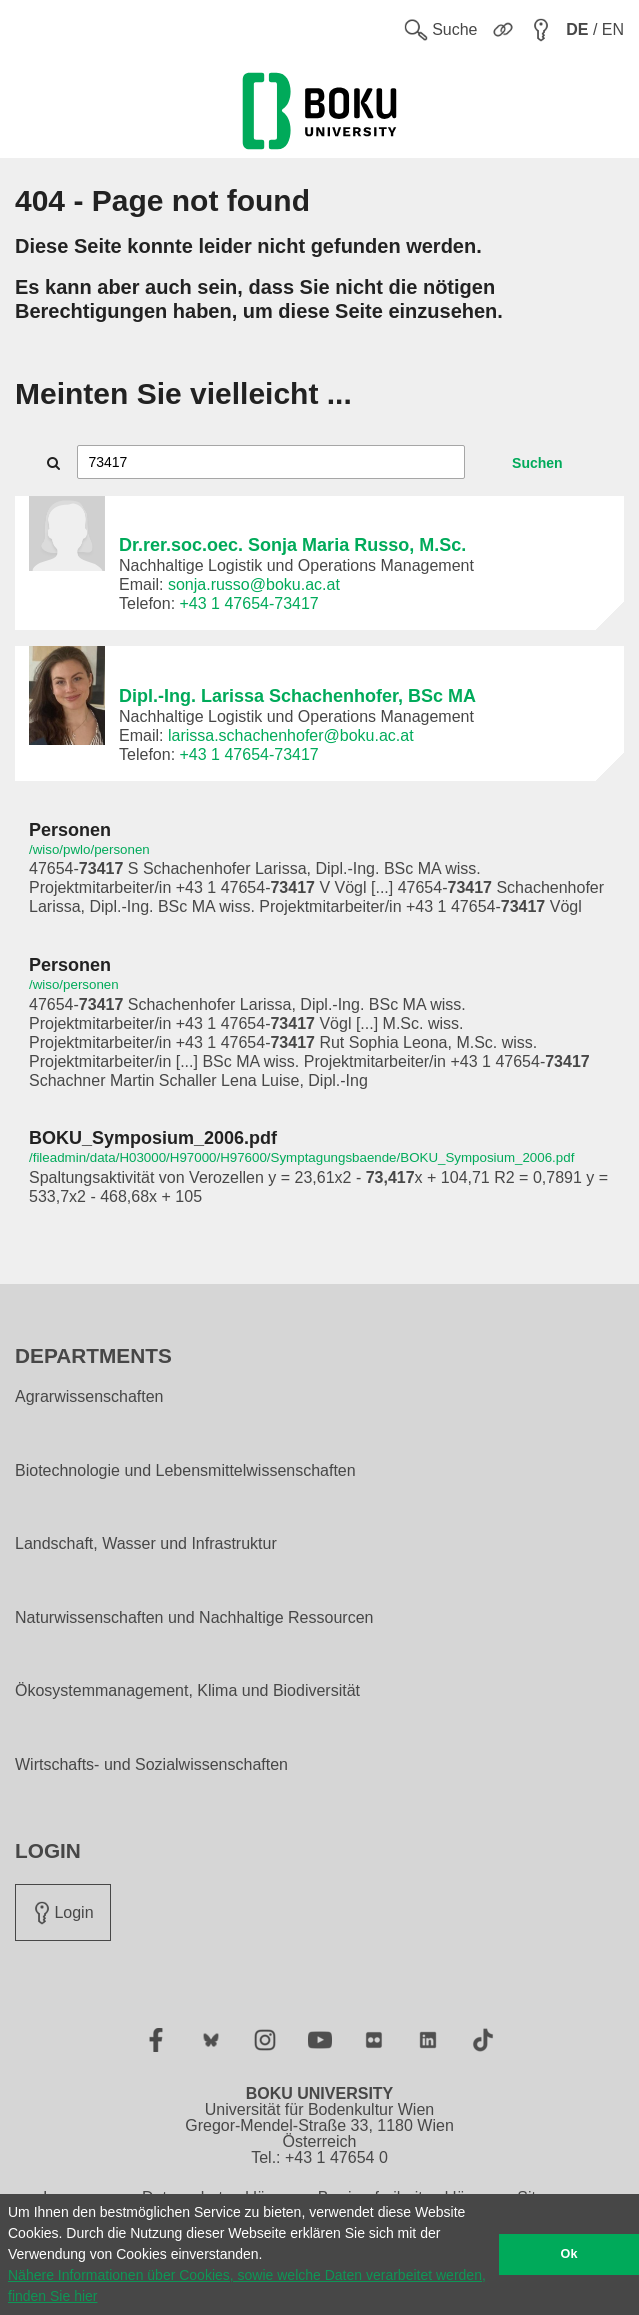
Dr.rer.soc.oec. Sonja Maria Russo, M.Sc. (292, 545)
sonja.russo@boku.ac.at (254, 584)
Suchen (537, 463)
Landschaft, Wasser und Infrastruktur (146, 1544)
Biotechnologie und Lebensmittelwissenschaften (185, 1471)
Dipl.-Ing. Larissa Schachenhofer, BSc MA (297, 696)
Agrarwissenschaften (89, 1397)
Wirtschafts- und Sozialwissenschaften (151, 1765)
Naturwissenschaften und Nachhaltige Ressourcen (194, 1618)
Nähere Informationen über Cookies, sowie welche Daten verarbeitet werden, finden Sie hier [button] (247, 2285)
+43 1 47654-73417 (249, 603)
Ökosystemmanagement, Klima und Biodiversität (187, 1691)
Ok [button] (569, 2254)
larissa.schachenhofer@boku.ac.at (291, 735)
